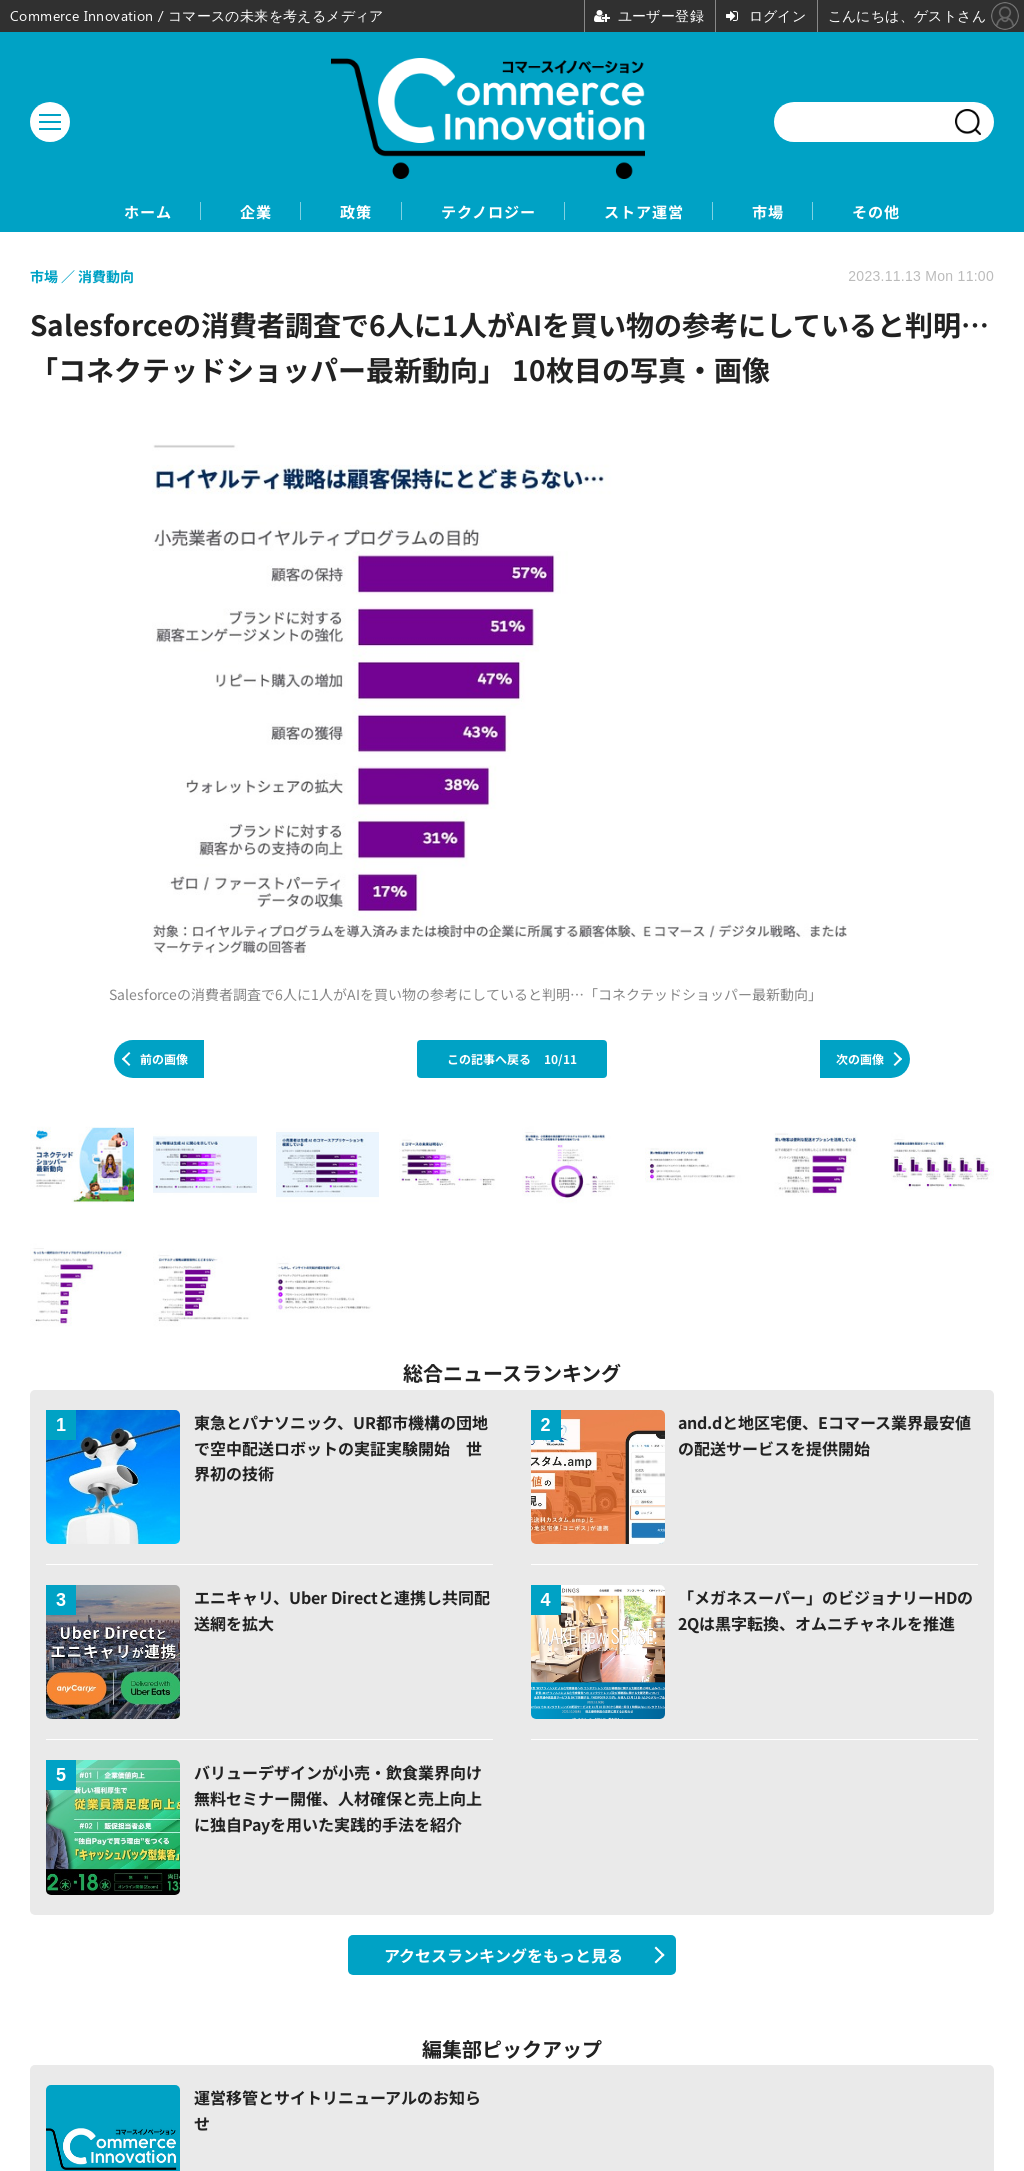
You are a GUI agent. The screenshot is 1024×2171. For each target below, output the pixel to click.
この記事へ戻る (512, 1059)
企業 (225, 211)
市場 (799, 211)
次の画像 (860, 1059)
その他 (921, 211)
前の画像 (164, 1059)
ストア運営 (659, 211)
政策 (339, 211)
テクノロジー (486, 211)
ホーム (102, 211)
